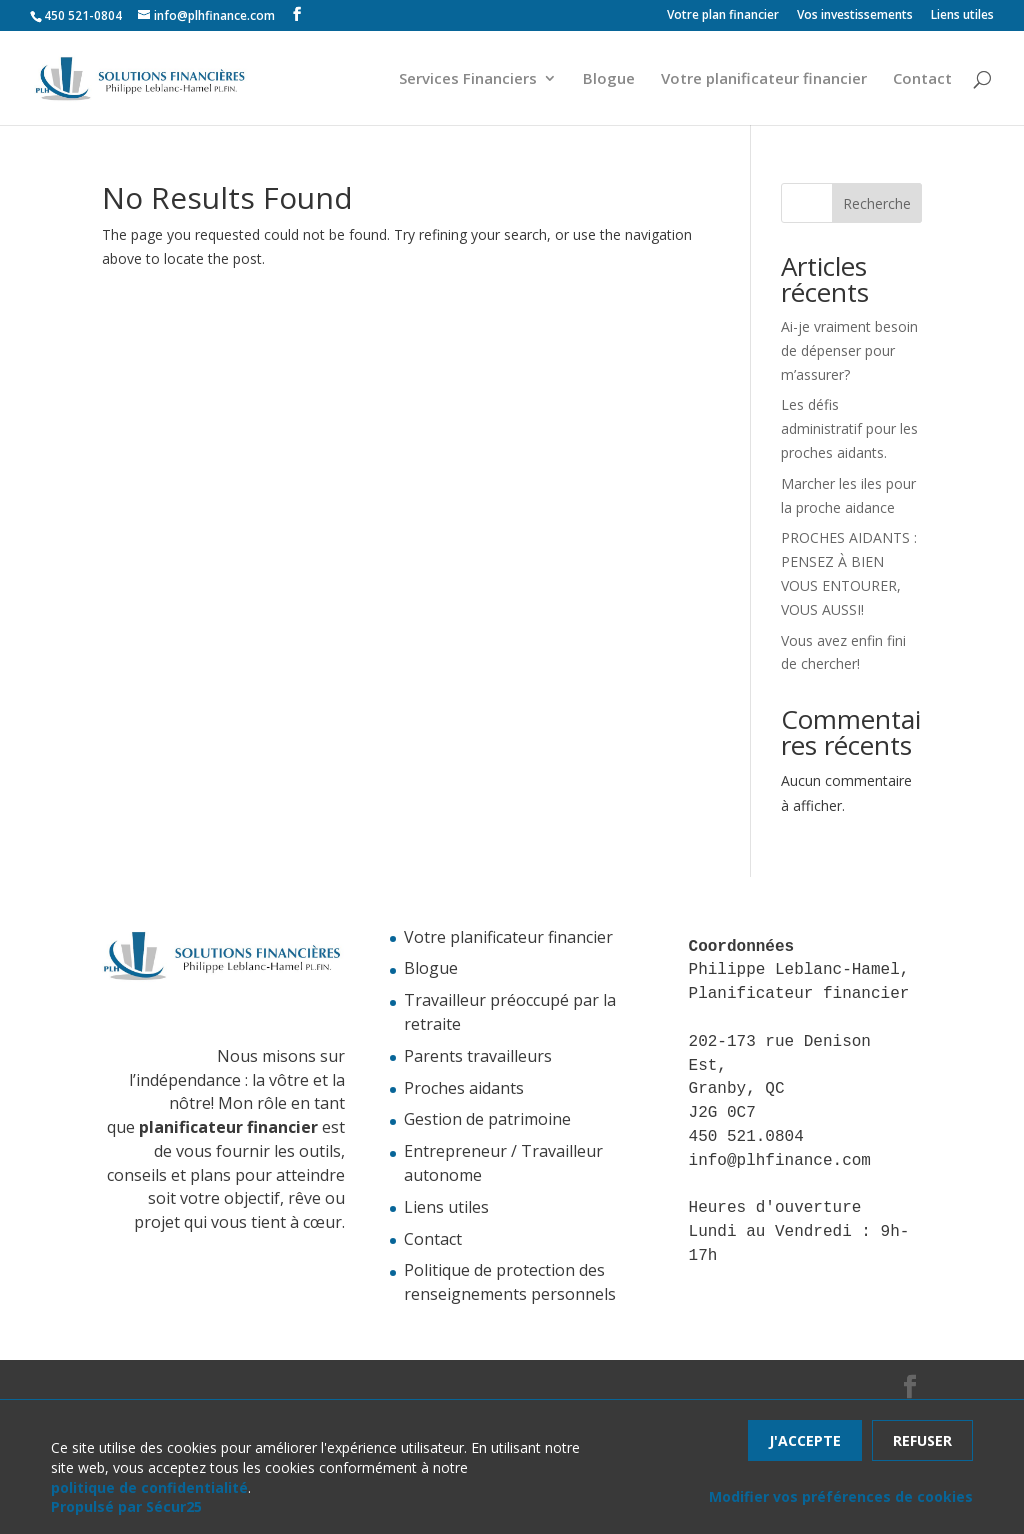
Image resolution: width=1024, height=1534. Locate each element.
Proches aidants (464, 1088)
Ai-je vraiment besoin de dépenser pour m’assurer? (849, 350)
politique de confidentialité (149, 1487)
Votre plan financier (723, 16)
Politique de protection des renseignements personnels (510, 1282)
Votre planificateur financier (764, 79)
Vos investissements (855, 16)
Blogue (609, 79)
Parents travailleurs (478, 1056)
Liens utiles (962, 16)
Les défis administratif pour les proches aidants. (849, 428)
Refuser (922, 1440)
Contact (922, 79)
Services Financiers (468, 79)
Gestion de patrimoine (487, 1119)
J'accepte (805, 1440)
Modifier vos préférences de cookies (841, 1496)
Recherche (877, 203)
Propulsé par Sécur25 (126, 1506)
